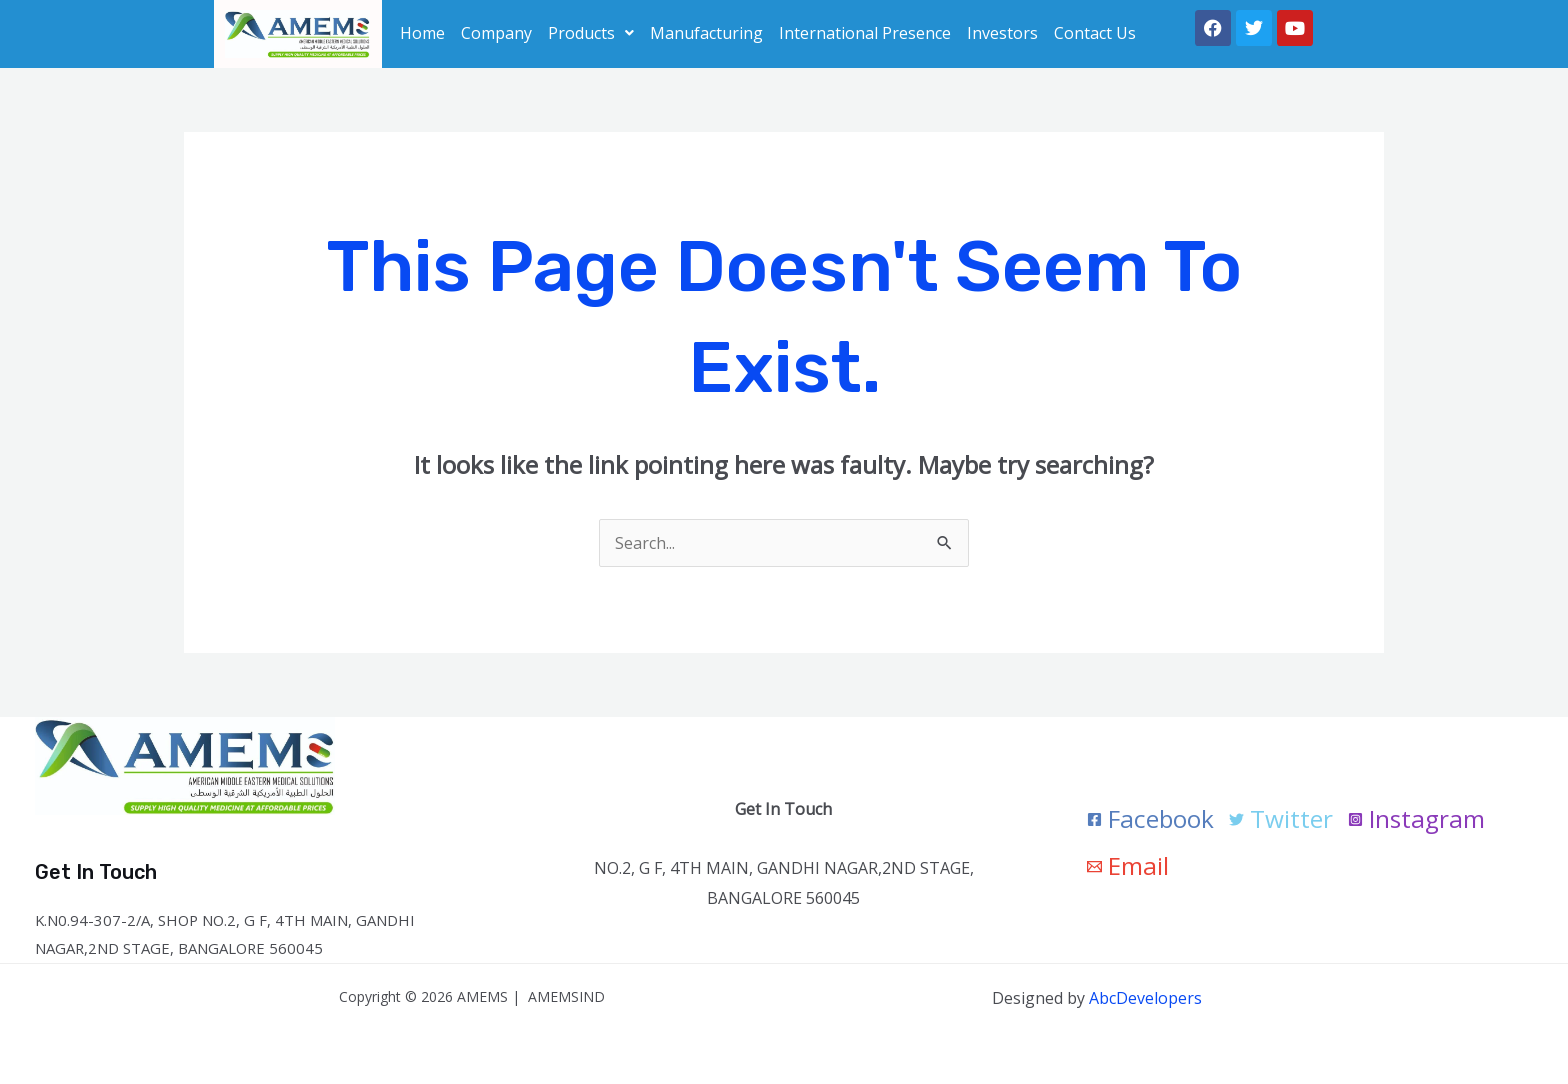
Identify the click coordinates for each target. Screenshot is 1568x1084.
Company (496, 33)
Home (422, 33)
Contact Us (1095, 33)
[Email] (1128, 866)
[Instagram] (1420, 819)
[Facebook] (1151, 819)
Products (591, 33)
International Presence (865, 33)
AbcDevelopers (1145, 998)
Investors (1002, 33)
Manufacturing (706, 33)
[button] (591, 33)
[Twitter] (1283, 819)
